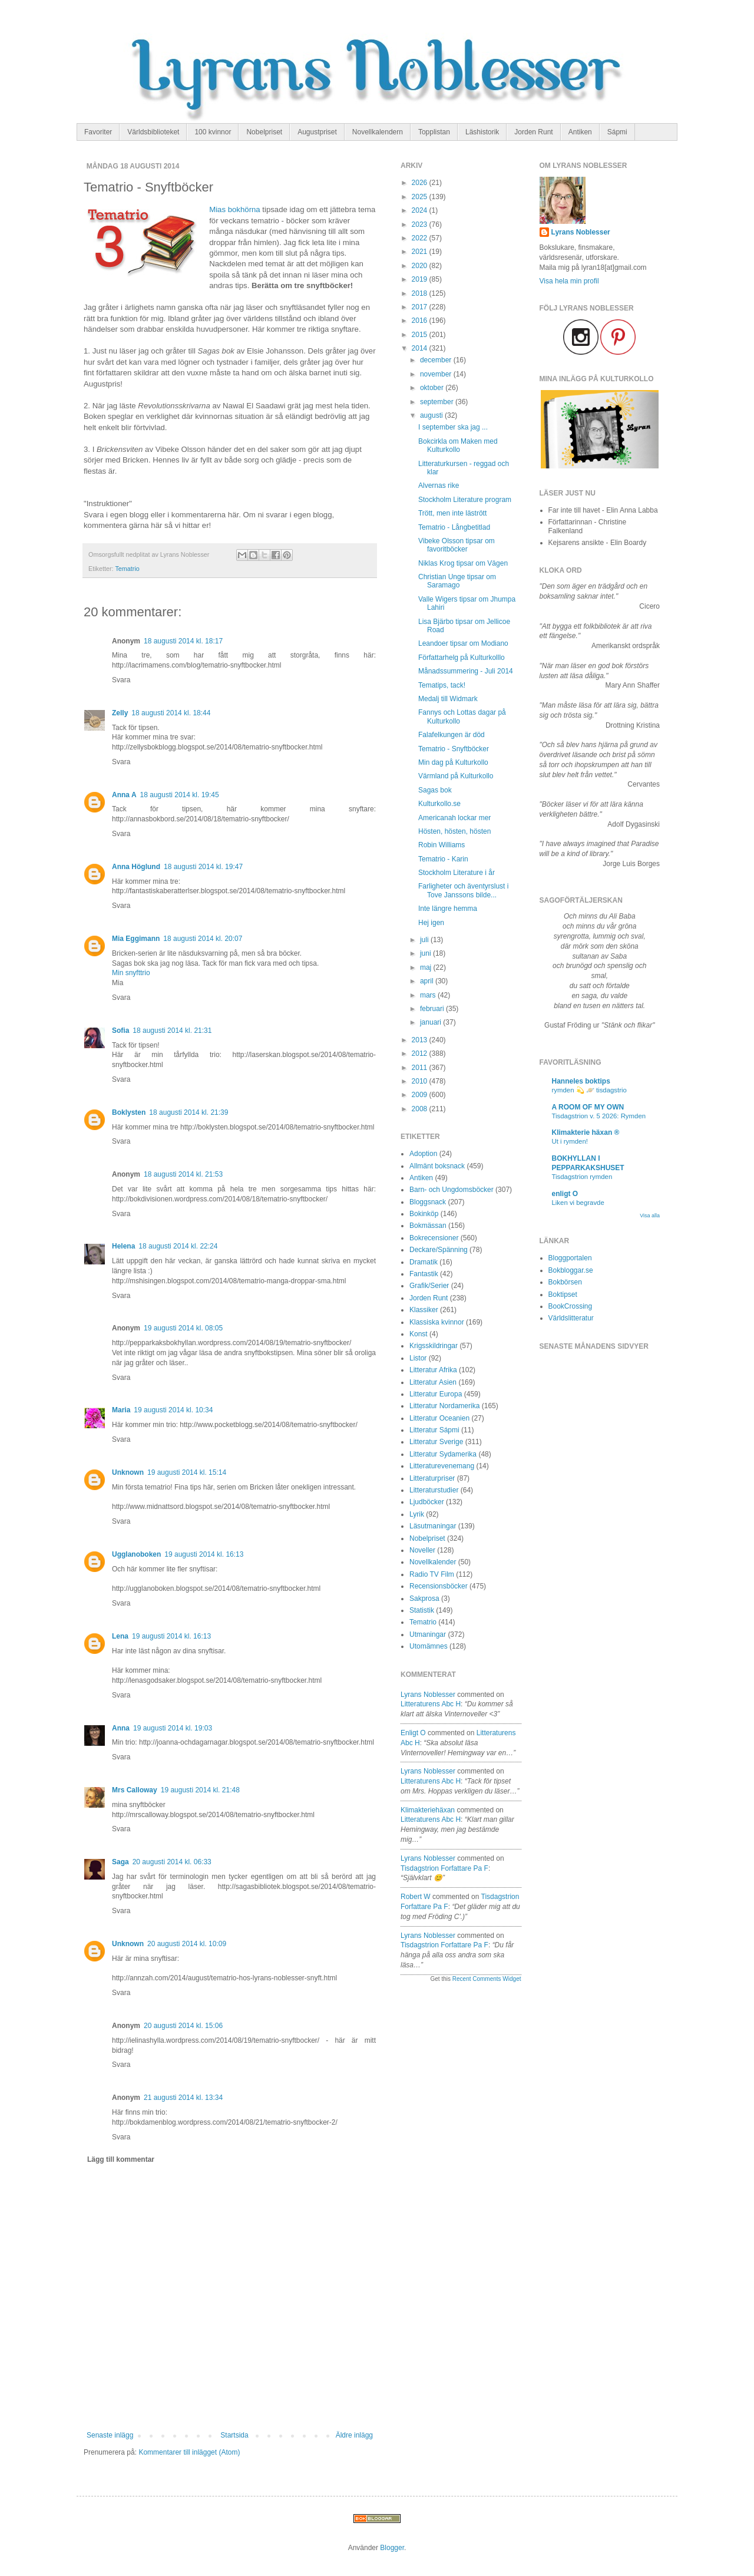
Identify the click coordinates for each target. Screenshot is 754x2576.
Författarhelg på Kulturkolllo (461, 657)
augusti (432, 415)
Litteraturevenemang (441, 1466)
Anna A (124, 795)
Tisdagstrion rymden (582, 1176)
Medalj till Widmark (448, 699)
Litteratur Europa (435, 1394)
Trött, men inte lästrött (452, 513)
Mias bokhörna (234, 209)
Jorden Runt (533, 132)
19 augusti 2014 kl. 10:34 (173, 1410)
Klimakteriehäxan (428, 1810)
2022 (420, 238)
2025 (420, 197)
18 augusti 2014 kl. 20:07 (202, 938)
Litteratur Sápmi (434, 1430)
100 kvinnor (212, 132)
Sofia (120, 1030)
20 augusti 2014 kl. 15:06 (183, 2026)
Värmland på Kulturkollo (455, 776)
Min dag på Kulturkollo (453, 762)
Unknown (128, 1472)
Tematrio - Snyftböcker (453, 749)
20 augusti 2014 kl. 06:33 (172, 1862)
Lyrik (416, 1514)
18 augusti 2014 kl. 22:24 (177, 1246)
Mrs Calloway (134, 1790)
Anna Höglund (136, 867)
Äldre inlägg (354, 2435)
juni (426, 953)
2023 (420, 224)
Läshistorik (482, 132)
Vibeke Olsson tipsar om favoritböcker (456, 545)
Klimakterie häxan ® (586, 1132)
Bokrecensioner (433, 1238)
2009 (420, 1095)
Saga (120, 1862)
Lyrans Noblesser (428, 1694)
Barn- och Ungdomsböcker (451, 1189)
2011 (420, 1068)
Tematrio (127, 568)
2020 (420, 266)
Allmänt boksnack (437, 1166)
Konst (418, 1334)
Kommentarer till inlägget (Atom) (189, 2452)
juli (425, 940)
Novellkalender (432, 1562)
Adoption (423, 1154)
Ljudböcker (426, 1502)
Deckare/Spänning (438, 1250)
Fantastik (423, 1274)
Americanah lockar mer (454, 818)
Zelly (120, 713)
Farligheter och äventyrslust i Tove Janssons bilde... (463, 890)
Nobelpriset (264, 132)
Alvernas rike (438, 485)
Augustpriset (317, 132)
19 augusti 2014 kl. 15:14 (186, 1472)
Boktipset (562, 1294)
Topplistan (434, 132)
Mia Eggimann (136, 938)
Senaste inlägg (110, 2435)
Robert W (416, 1897)
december (437, 360)
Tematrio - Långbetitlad (454, 527)
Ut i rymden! (570, 1141)
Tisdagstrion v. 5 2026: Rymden (599, 1115)
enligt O (413, 1733)
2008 (420, 1109)
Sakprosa (424, 1598)
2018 (420, 293)
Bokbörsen (565, 1282)
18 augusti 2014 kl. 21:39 (188, 1112)
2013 (420, 1040)
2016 (420, 320)
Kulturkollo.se (439, 804)
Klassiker (423, 1310)
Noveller (422, 1550)
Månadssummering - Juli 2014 (465, 671)
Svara (121, 680)
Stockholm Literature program (464, 500)
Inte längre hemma (447, 908)
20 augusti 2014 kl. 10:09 (186, 1944)
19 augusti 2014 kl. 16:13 (203, 1554)
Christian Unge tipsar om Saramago (457, 581)
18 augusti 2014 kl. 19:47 (203, 867)
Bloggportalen (570, 1258)
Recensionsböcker (438, 1586)
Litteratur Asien (433, 1382)
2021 (420, 251)
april (427, 981)
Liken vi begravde (578, 1202)
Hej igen (431, 923)
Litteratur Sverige (436, 1442)
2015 (420, 335)
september (437, 402)
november (437, 374)
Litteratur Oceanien (439, 1418)
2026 (420, 183)
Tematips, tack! (441, 685)
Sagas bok (435, 790)
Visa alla (650, 1215)
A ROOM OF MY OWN (588, 1107)
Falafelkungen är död (451, 735)
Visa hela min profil (569, 281)
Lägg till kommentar (120, 2159)
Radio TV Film (431, 1574)
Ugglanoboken (136, 1554)
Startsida (234, 2435)
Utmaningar (427, 1634)
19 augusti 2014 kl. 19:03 (172, 1728)
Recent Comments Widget (486, 1979)
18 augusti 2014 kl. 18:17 (183, 641)
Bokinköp (423, 1214)
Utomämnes (428, 1646)
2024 (420, 210)
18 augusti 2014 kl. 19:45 (179, 795)
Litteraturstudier (433, 1490)
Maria (121, 1410)
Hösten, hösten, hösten (454, 831)
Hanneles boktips (581, 1081)
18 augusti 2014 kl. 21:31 (172, 1030)
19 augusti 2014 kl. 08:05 (183, 1328)
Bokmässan (428, 1225)
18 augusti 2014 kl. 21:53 (183, 1174)
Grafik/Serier (429, 1286)
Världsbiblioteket (153, 132)
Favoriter (98, 132)
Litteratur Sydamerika (443, 1454)
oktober (432, 388)
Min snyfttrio (131, 973)
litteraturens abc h (431, 1704)
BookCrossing (570, 1306)
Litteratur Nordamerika (444, 1406)
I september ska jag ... (453, 427)
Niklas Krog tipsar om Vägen (463, 563)
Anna (121, 1728)
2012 (420, 1053)
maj (427, 967)
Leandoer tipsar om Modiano (463, 643)
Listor (417, 1358)
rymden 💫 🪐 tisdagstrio (589, 1090)
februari (433, 1009)
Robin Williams (441, 845)
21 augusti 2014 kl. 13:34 (183, 2097)
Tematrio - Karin (443, 859)
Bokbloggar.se (570, 1270)
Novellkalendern (377, 132)
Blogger (392, 2548)
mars (429, 995)
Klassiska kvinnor (436, 1322)
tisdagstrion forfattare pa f (444, 1868)
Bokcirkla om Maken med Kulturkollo (458, 445)
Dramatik (423, 1262)
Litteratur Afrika (433, 1370)
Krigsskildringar (433, 1346)
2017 (420, 307)
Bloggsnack (427, 1202)
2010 (420, 1081)
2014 (420, 348)
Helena (123, 1246)
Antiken (580, 132)
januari (431, 1022)
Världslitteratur (571, 1318)
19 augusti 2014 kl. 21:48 (200, 1790)
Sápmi (617, 132)
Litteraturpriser (432, 1478)
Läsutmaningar (432, 1526)
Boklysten (128, 1112)
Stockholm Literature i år (456, 872)
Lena (120, 1636)
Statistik (421, 1610)
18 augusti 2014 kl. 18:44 (170, 713)
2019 (420, 279)
